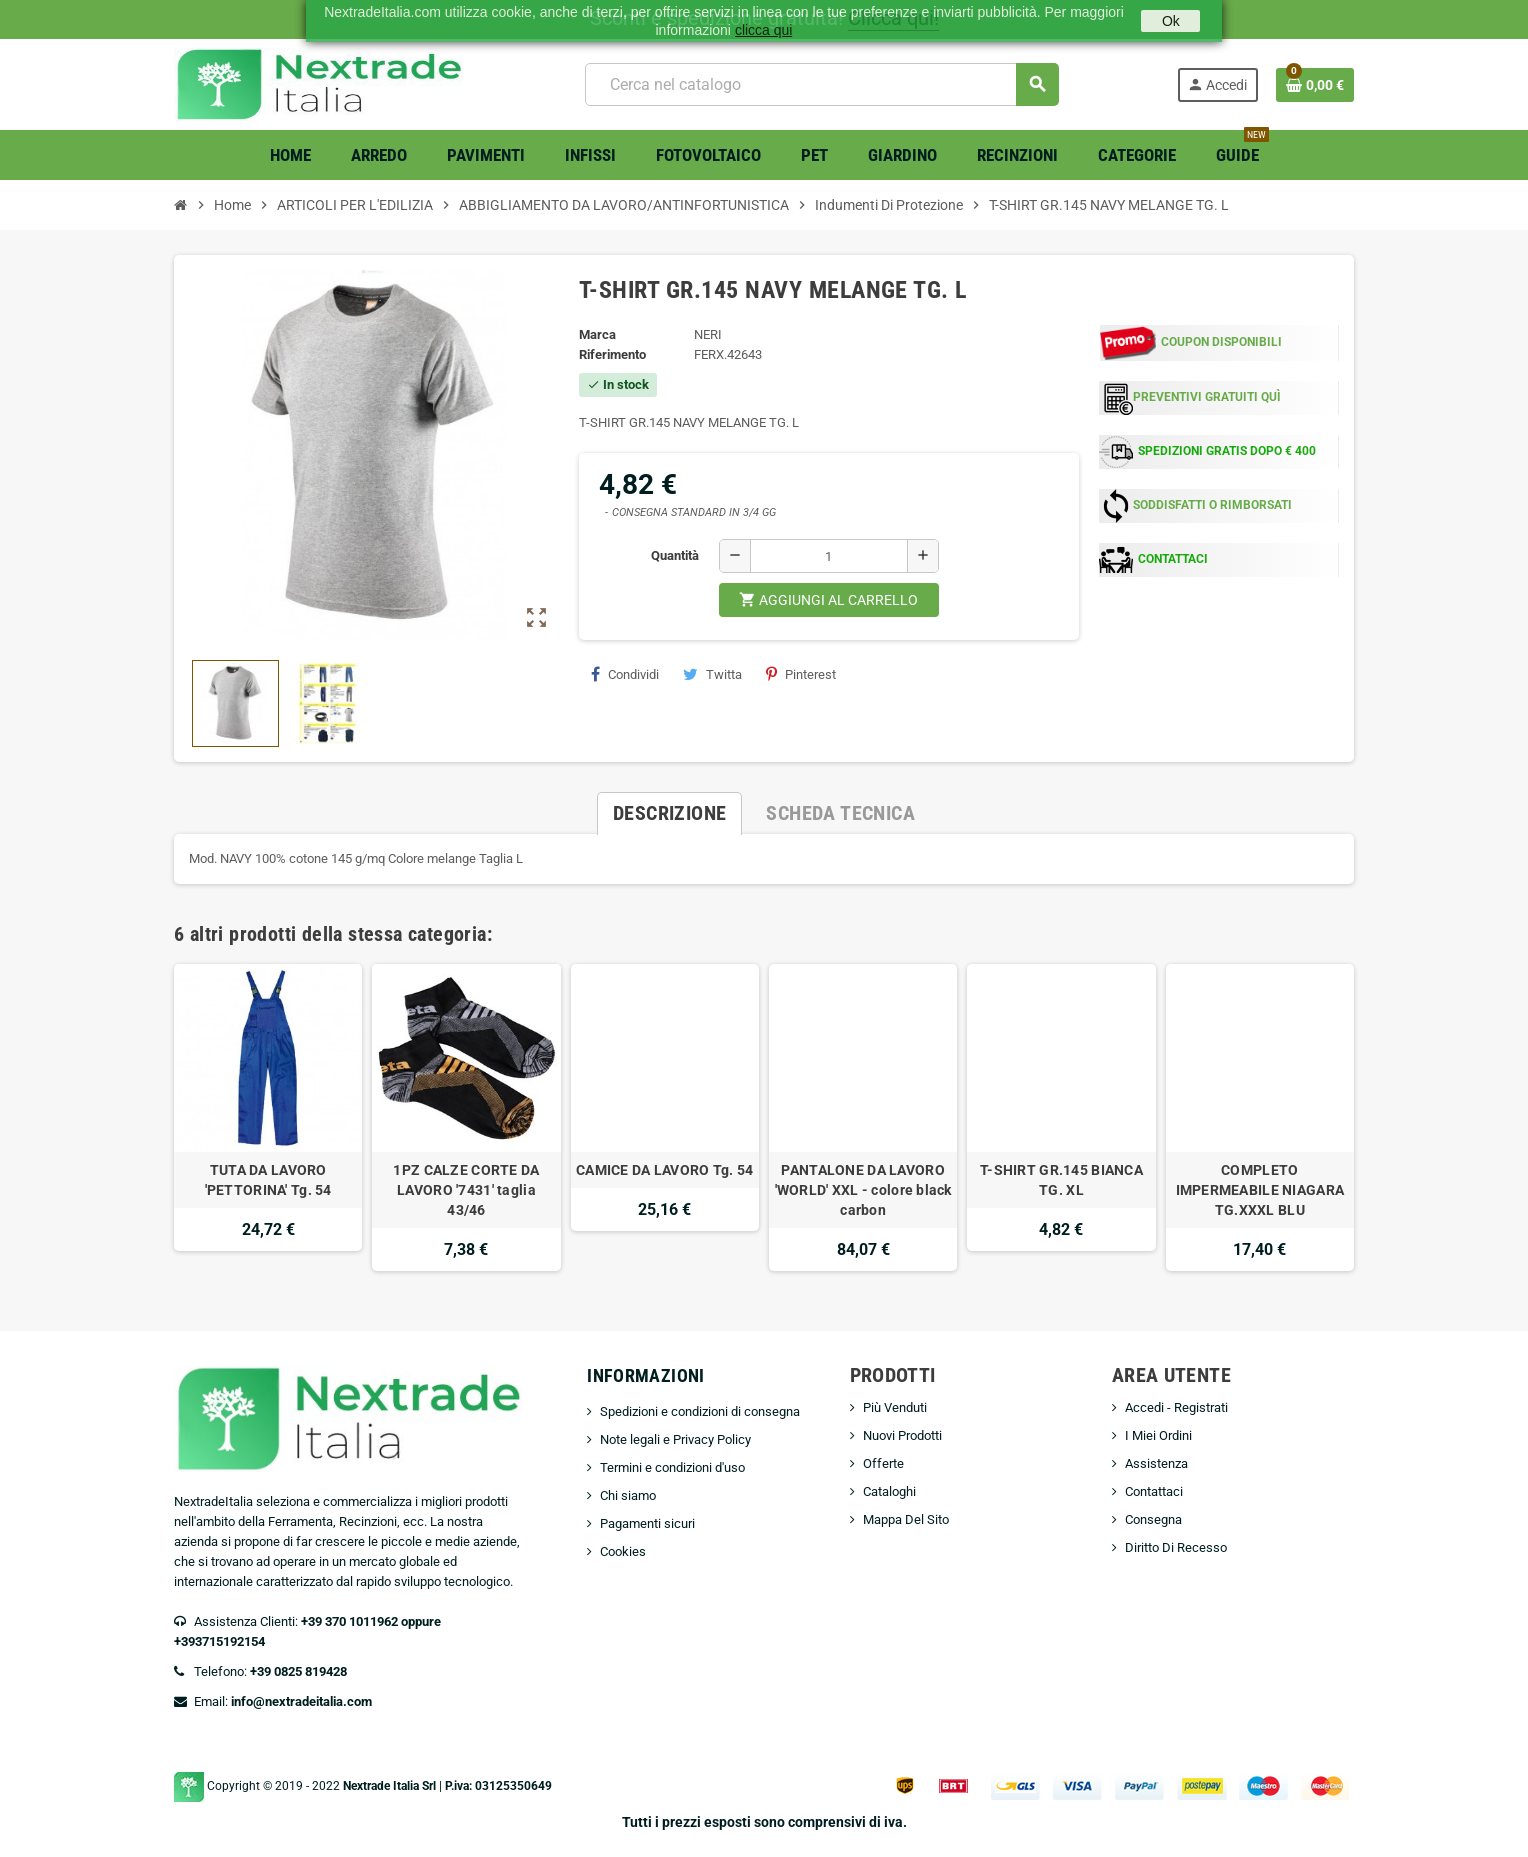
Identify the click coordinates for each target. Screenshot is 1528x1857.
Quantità (675, 555)
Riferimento (612, 354)
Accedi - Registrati (1176, 1407)
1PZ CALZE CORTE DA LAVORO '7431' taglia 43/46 (466, 1190)
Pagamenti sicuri (647, 1523)
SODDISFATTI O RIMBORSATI (1212, 505)
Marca (597, 334)
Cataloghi (889, 1491)
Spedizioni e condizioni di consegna (700, 1411)
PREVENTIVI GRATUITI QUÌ (1207, 397)
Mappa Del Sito (906, 1519)
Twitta (712, 674)
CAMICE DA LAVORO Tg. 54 (664, 1170)
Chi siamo (628, 1495)
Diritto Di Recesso (1176, 1547)
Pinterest (801, 674)
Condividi (625, 674)
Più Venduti (895, 1407)
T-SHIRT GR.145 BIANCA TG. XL (1061, 1180)
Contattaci (1154, 1491)
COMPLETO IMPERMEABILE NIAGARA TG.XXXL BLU (1260, 1190)
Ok (1171, 21)
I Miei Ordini (1158, 1435)
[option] (268, 1117)
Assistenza (1156, 1463)
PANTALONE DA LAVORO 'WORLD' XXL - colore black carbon (863, 1190)
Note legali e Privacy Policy (675, 1439)
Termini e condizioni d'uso (672, 1467)
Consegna (1153, 1519)
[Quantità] (829, 556)
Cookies (623, 1551)
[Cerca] (821, 84)
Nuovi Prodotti (902, 1435)
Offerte (883, 1463)
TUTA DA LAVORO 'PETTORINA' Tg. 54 (268, 1180)
